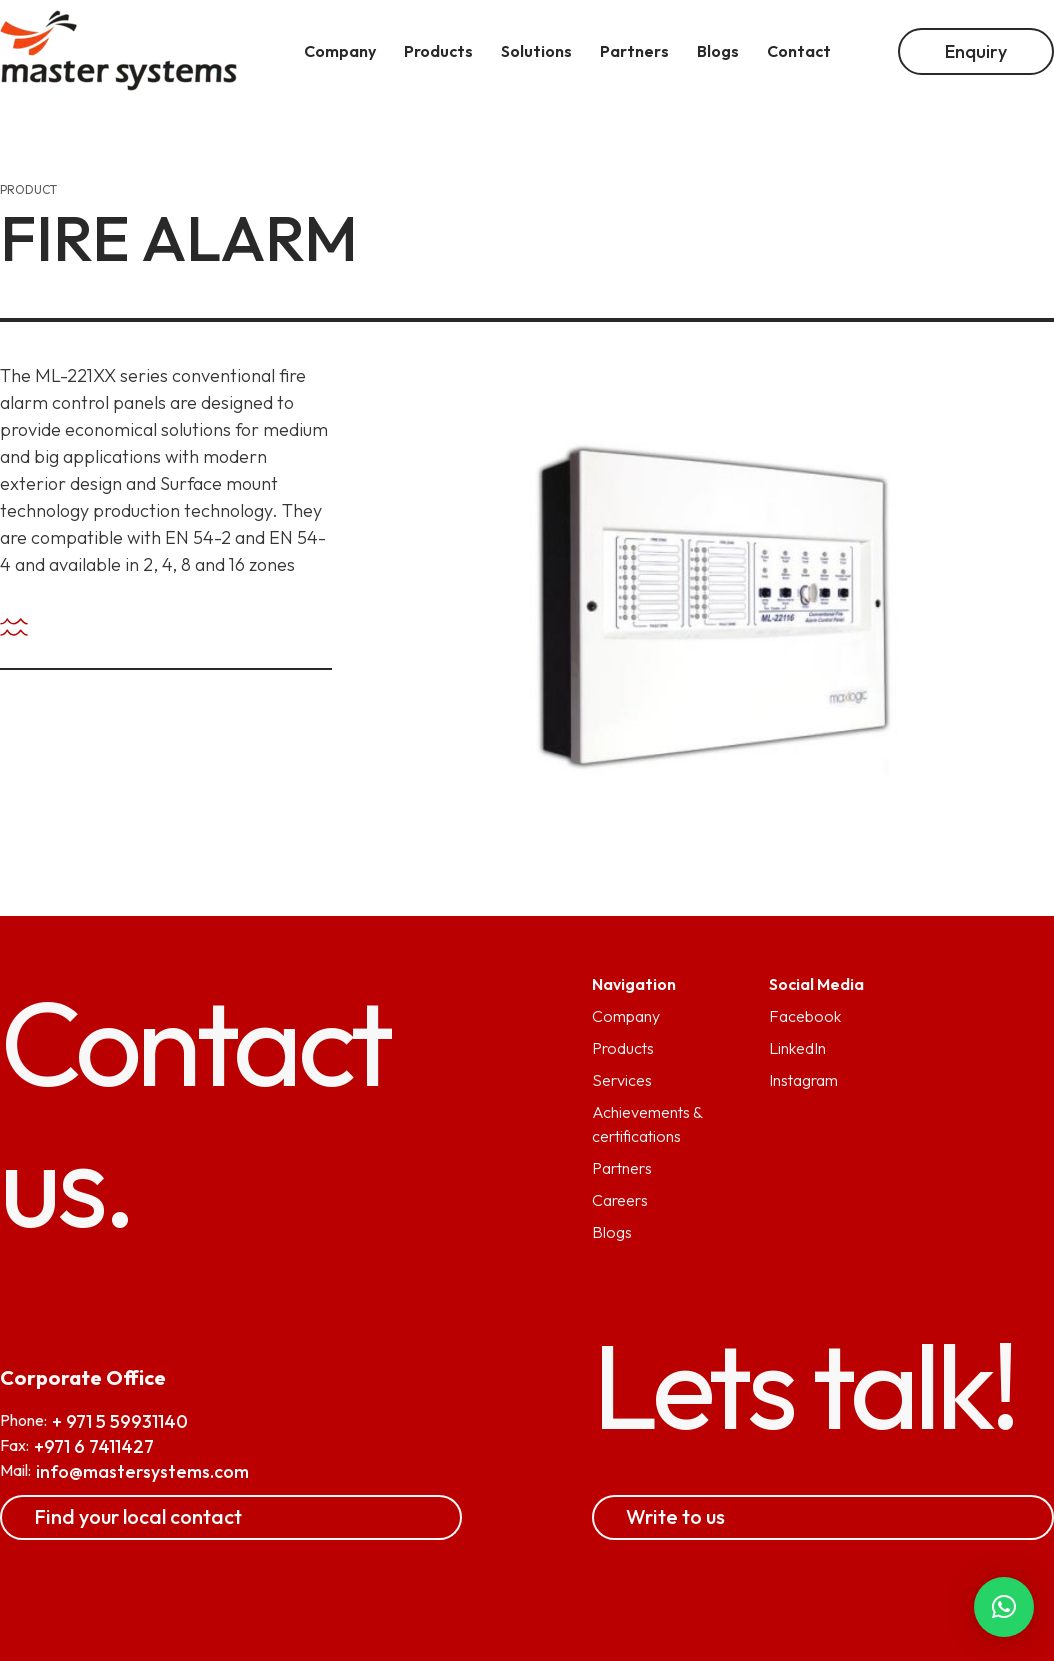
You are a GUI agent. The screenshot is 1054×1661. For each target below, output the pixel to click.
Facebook (805, 1016)
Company (626, 1016)
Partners (622, 1168)
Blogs (612, 1232)
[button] (1004, 1607)
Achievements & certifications (647, 1124)
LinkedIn (797, 1048)
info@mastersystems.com (142, 1471)
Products (623, 1048)
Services (622, 1080)
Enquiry (976, 51)
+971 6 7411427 (94, 1446)
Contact (799, 51)
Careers (620, 1200)
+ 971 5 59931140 (120, 1421)
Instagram (803, 1080)
